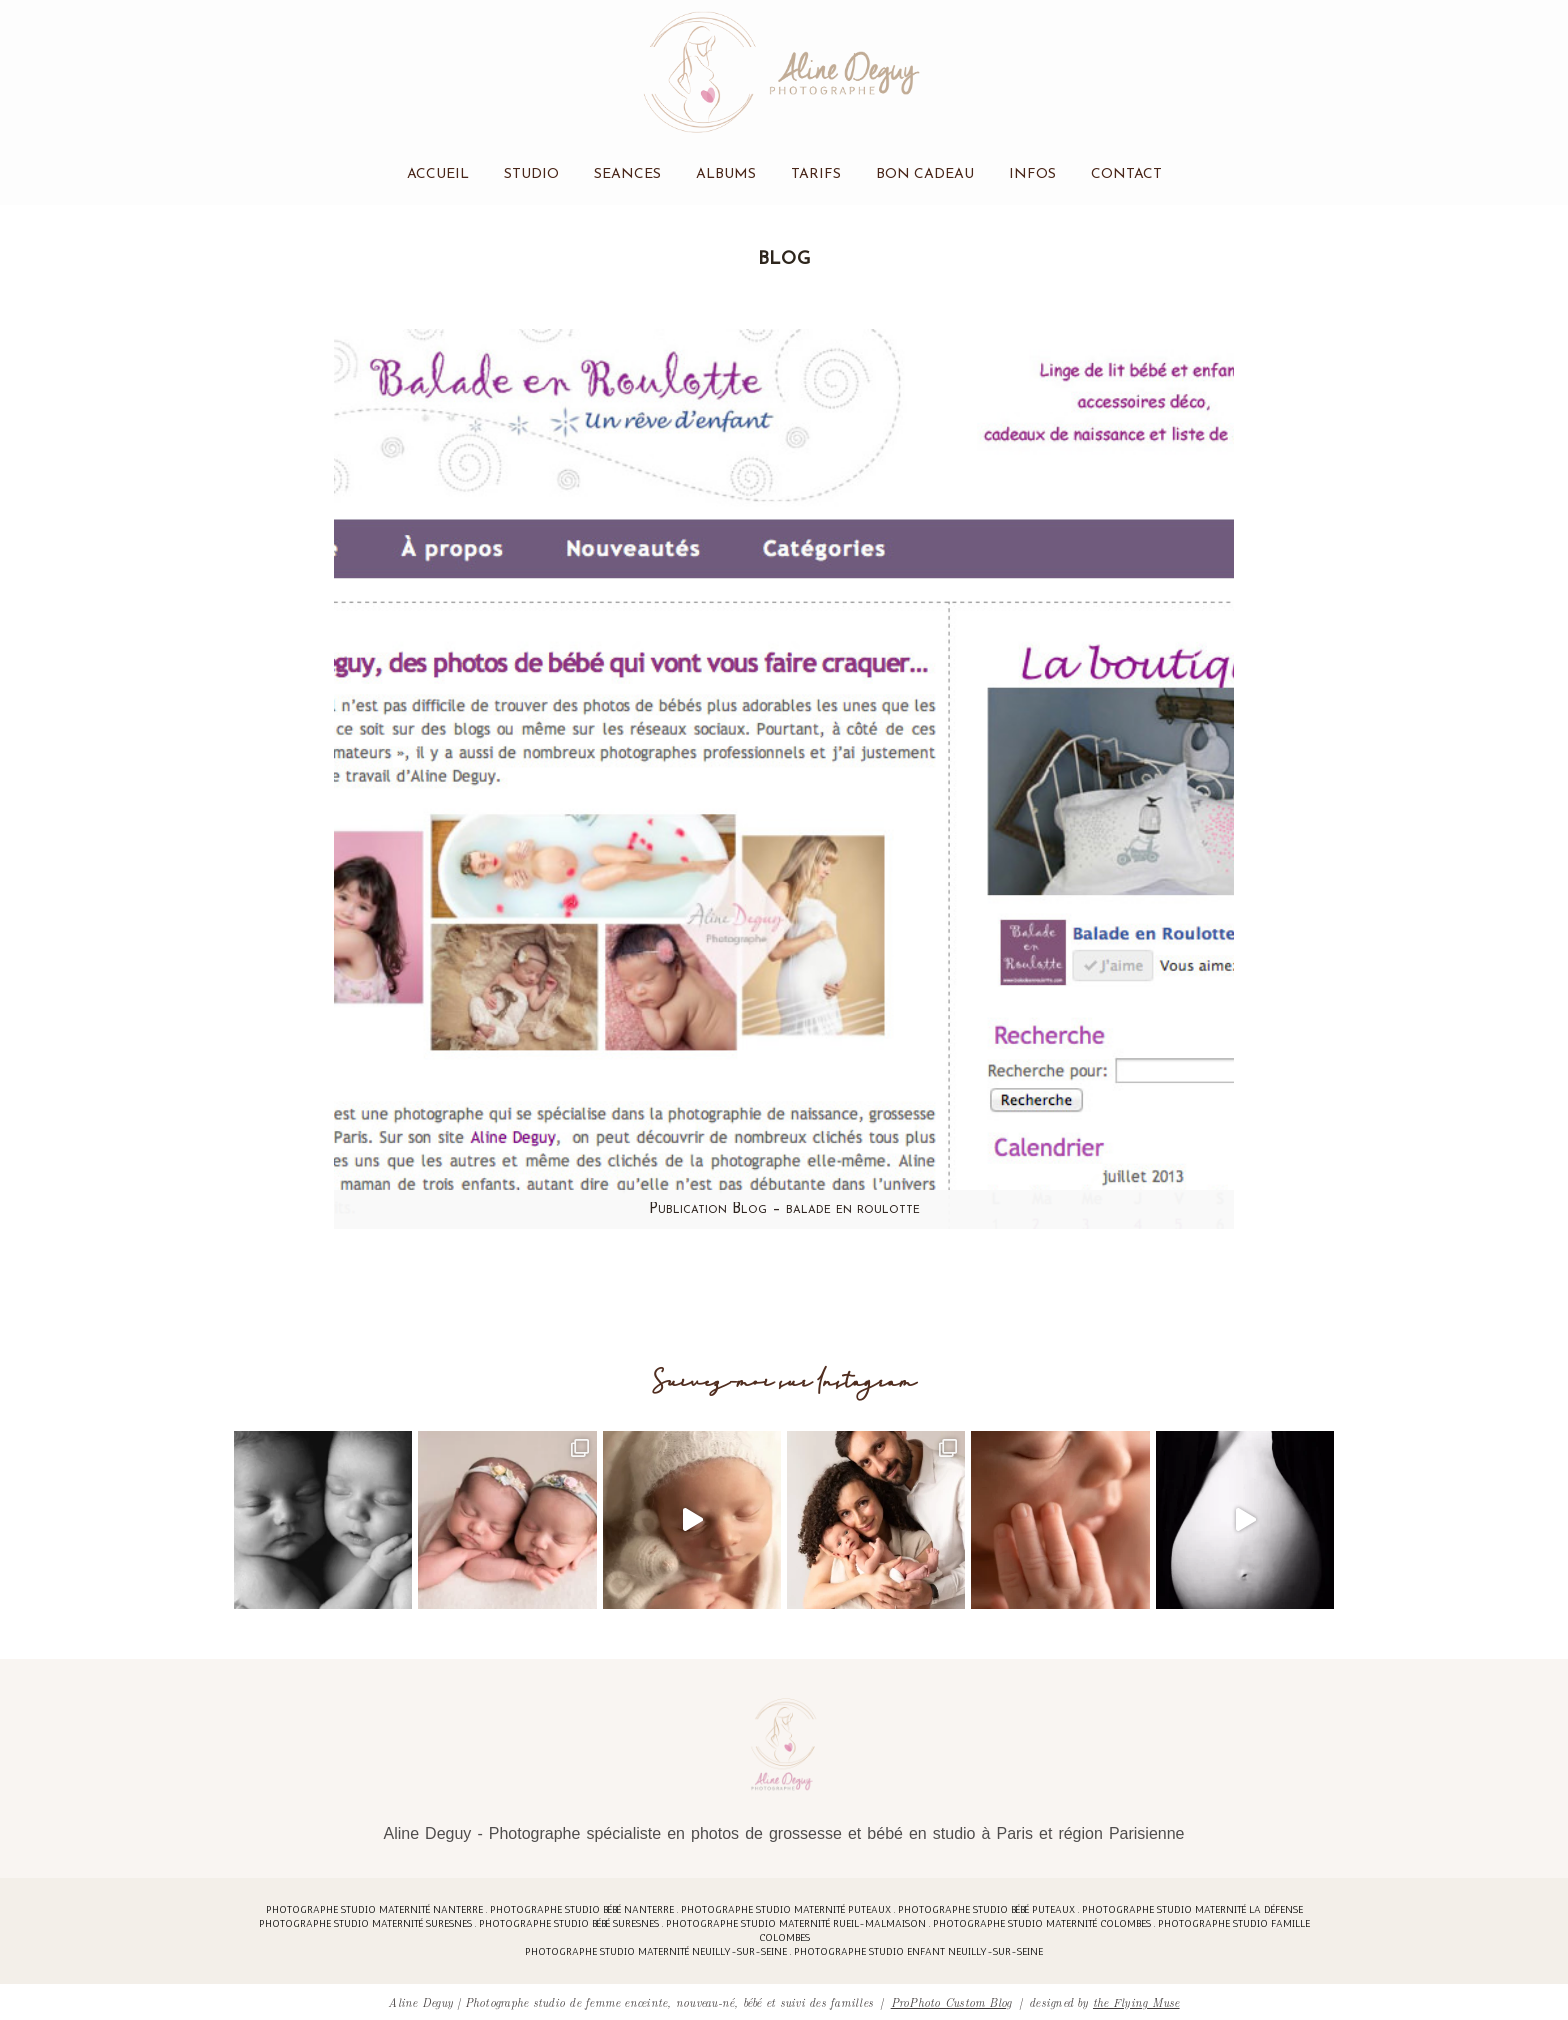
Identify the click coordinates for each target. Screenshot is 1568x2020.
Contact (1126, 174)
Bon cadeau (925, 174)
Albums (726, 174)
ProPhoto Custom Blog (951, 2001)
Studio (531, 174)
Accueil (438, 174)
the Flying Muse (1136, 2001)
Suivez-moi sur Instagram (784, 1382)
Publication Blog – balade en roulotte (784, 1209)
